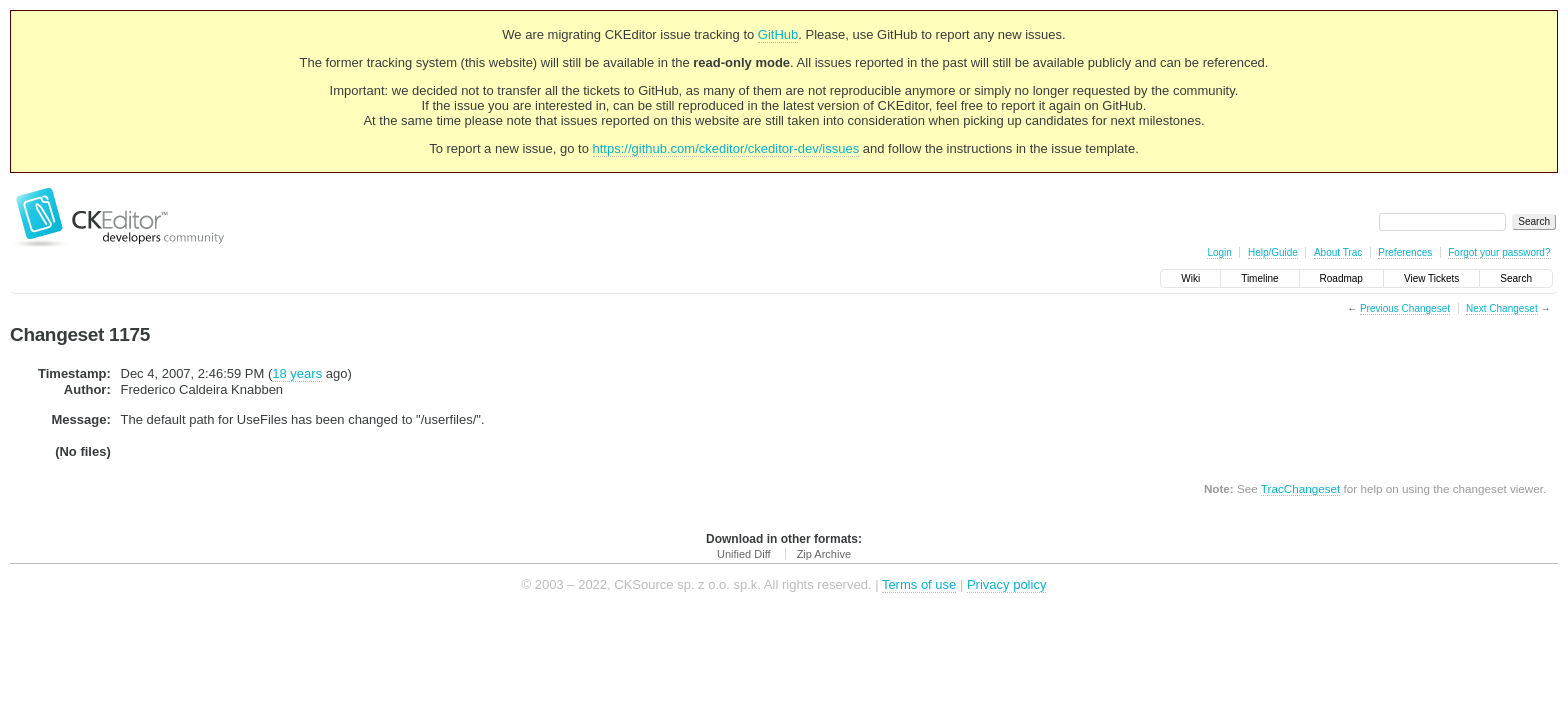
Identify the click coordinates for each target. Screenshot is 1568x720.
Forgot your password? (1499, 252)
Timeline (1259, 278)
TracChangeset (1300, 488)
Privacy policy (1006, 584)
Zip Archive (824, 554)
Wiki (1190, 278)
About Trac (1338, 252)
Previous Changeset (1405, 308)
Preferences (1405, 252)
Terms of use (919, 584)
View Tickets (1431, 278)
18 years (297, 373)
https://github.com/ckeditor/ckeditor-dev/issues (726, 148)
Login (1219, 252)
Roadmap (1341, 278)
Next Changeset (1502, 308)
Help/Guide (1273, 252)
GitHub (778, 34)
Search (1516, 278)
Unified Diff (744, 554)
